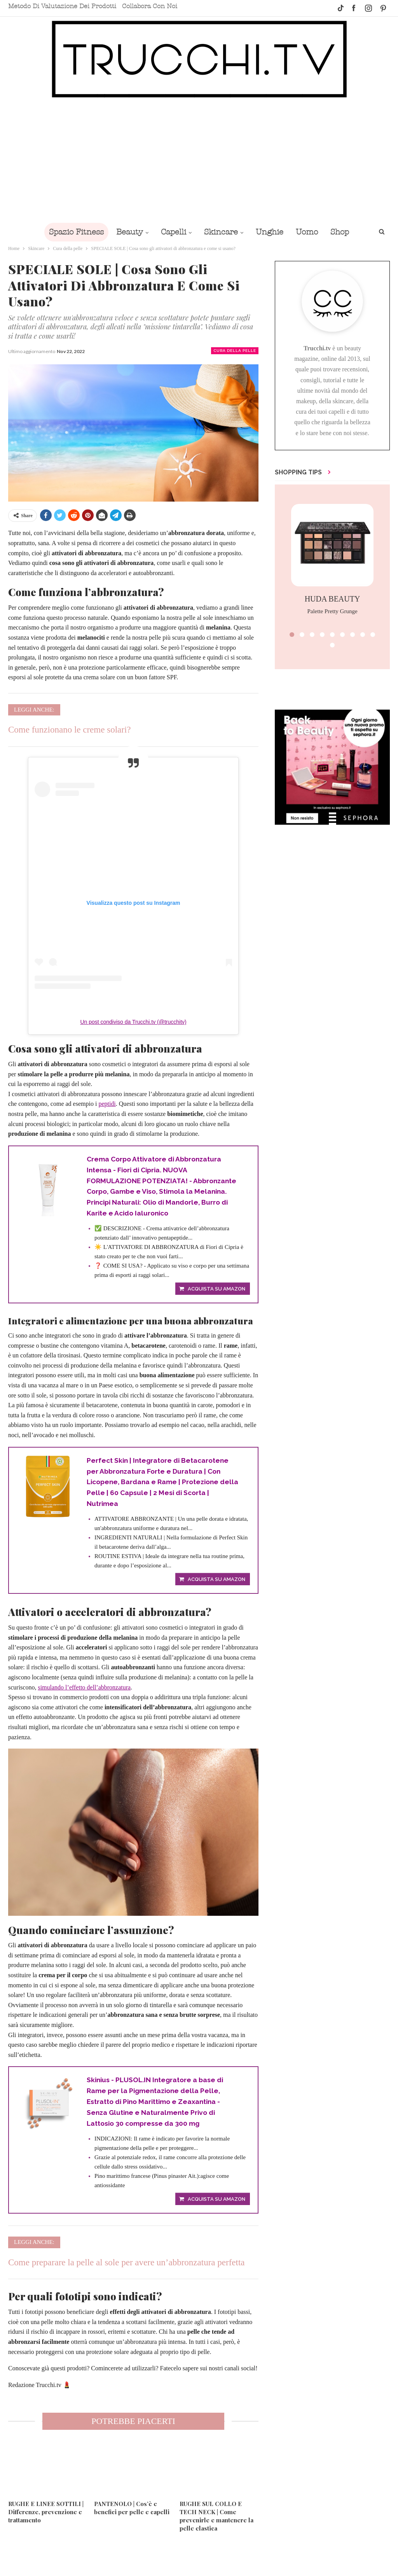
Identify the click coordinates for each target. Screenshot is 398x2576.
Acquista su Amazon (216, 1291)
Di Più (341, 231)
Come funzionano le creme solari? (69, 730)
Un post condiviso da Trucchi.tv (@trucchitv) (133, 1022)
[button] (292, 634)
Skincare (216, 231)
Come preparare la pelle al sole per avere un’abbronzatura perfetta (126, 2269)
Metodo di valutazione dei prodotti (62, 6)
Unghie (266, 231)
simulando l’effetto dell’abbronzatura (84, 1691)
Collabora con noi (149, 6)
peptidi (106, 1103)
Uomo (305, 231)
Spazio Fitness (67, 231)
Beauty (121, 231)
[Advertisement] (199, 160)
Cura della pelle (234, 350)
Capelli (167, 231)
